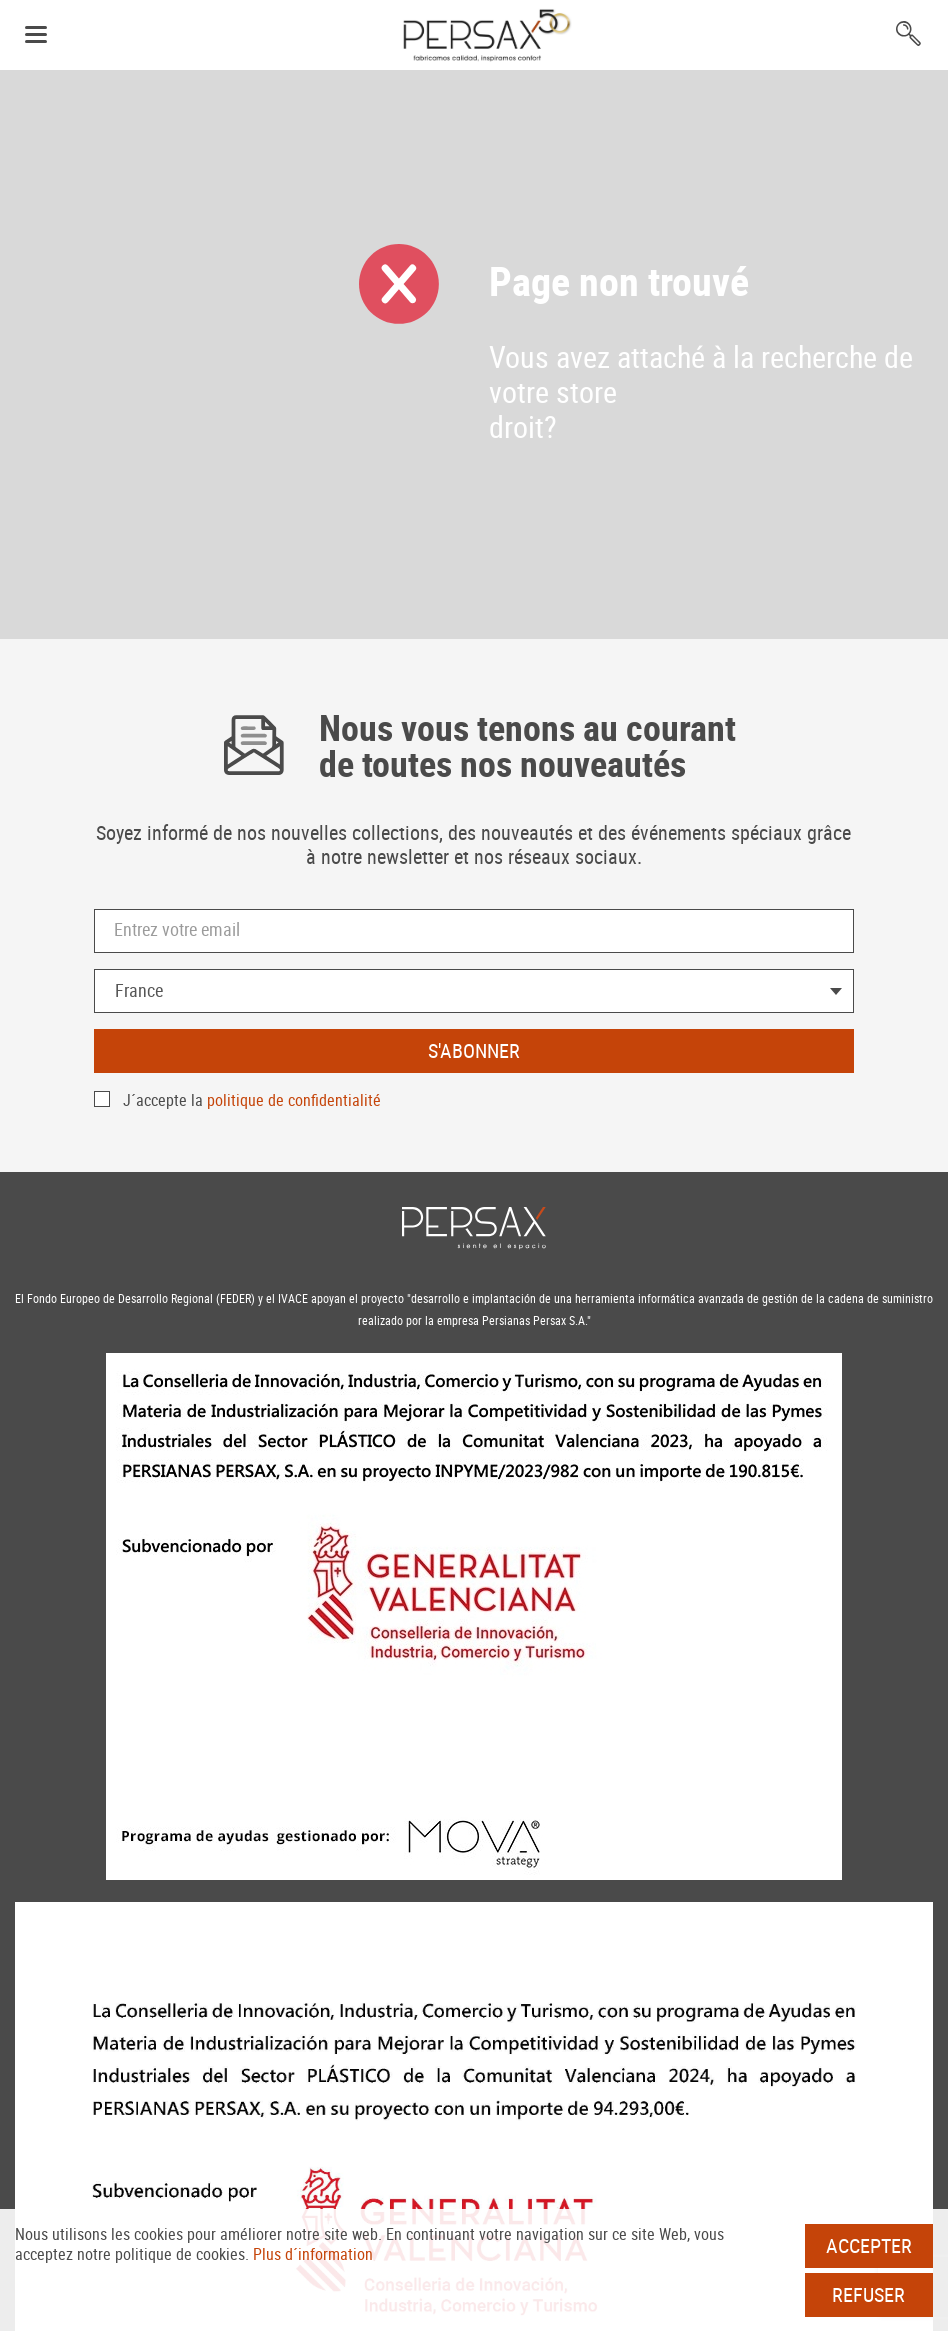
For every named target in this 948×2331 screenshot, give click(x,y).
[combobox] (474, 991)
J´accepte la (252, 1100)
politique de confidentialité (294, 1100)
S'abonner (474, 1050)
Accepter (869, 2245)
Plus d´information (313, 2254)
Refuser (868, 2294)
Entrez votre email (177, 929)
